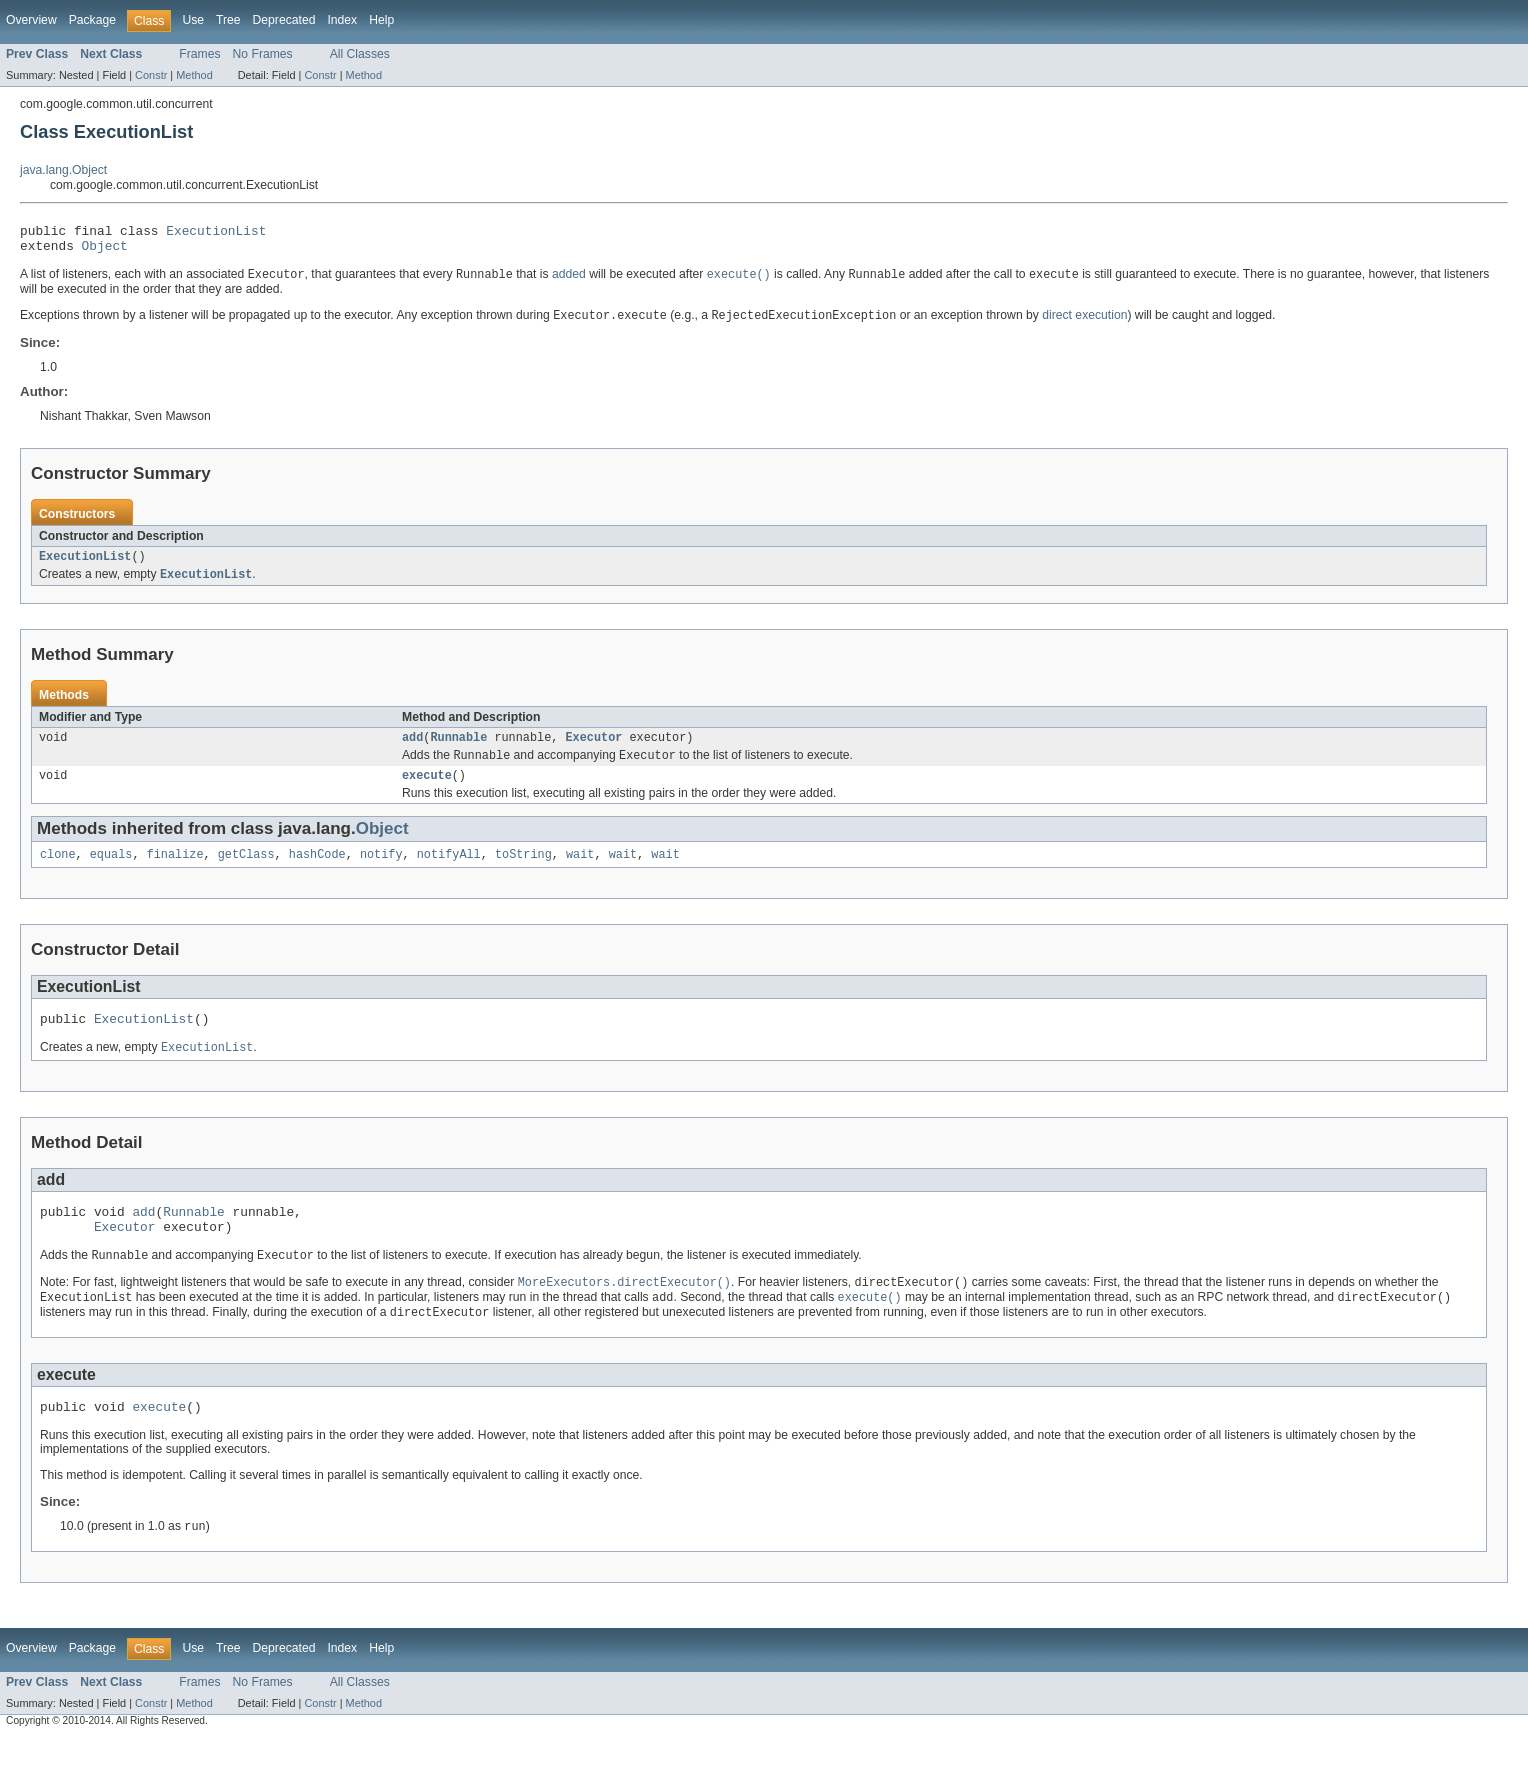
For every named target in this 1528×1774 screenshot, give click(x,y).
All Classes (360, 54)
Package (92, 20)
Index (342, 20)
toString (523, 872)
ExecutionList (216, 233)
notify (381, 872)
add (412, 750)
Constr (151, 75)
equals (111, 872)
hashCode (317, 872)
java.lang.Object (63, 170)
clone (58, 872)
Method (194, 75)
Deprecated (284, 20)
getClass (246, 872)
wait (580, 872)
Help (381, 20)
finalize (175, 872)
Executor (593, 750)
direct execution (1084, 324)
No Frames (263, 54)
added (569, 282)
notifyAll (449, 872)
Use (193, 20)
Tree (228, 20)
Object (105, 251)
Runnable (458, 750)
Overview (31, 20)
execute (427, 791)
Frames (199, 54)
